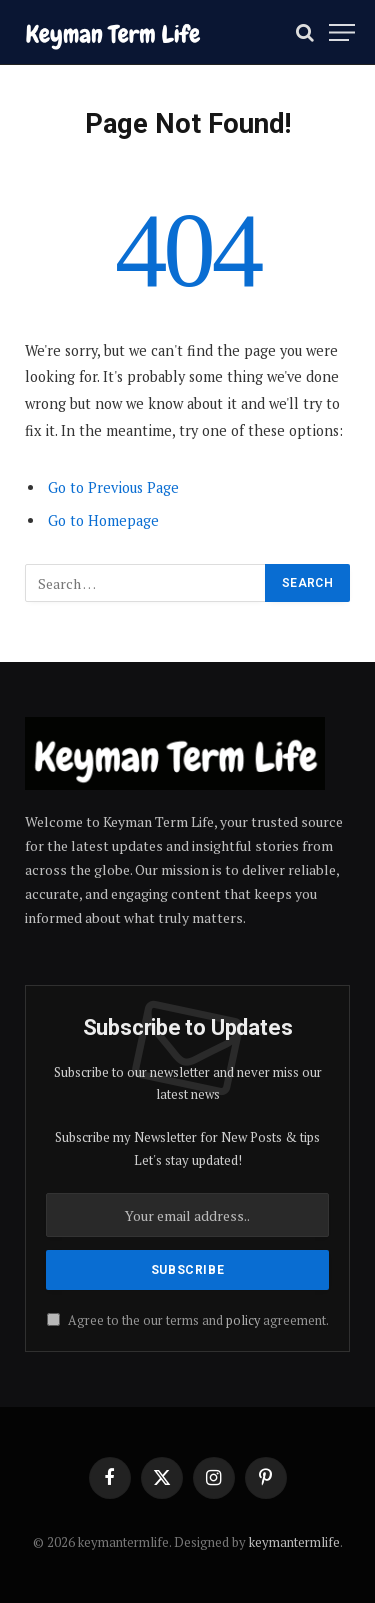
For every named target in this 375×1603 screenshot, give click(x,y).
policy (243, 1320)
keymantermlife (294, 1542)
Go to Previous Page (113, 487)
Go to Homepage (103, 520)
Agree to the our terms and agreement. (188, 1320)
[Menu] (342, 32)
